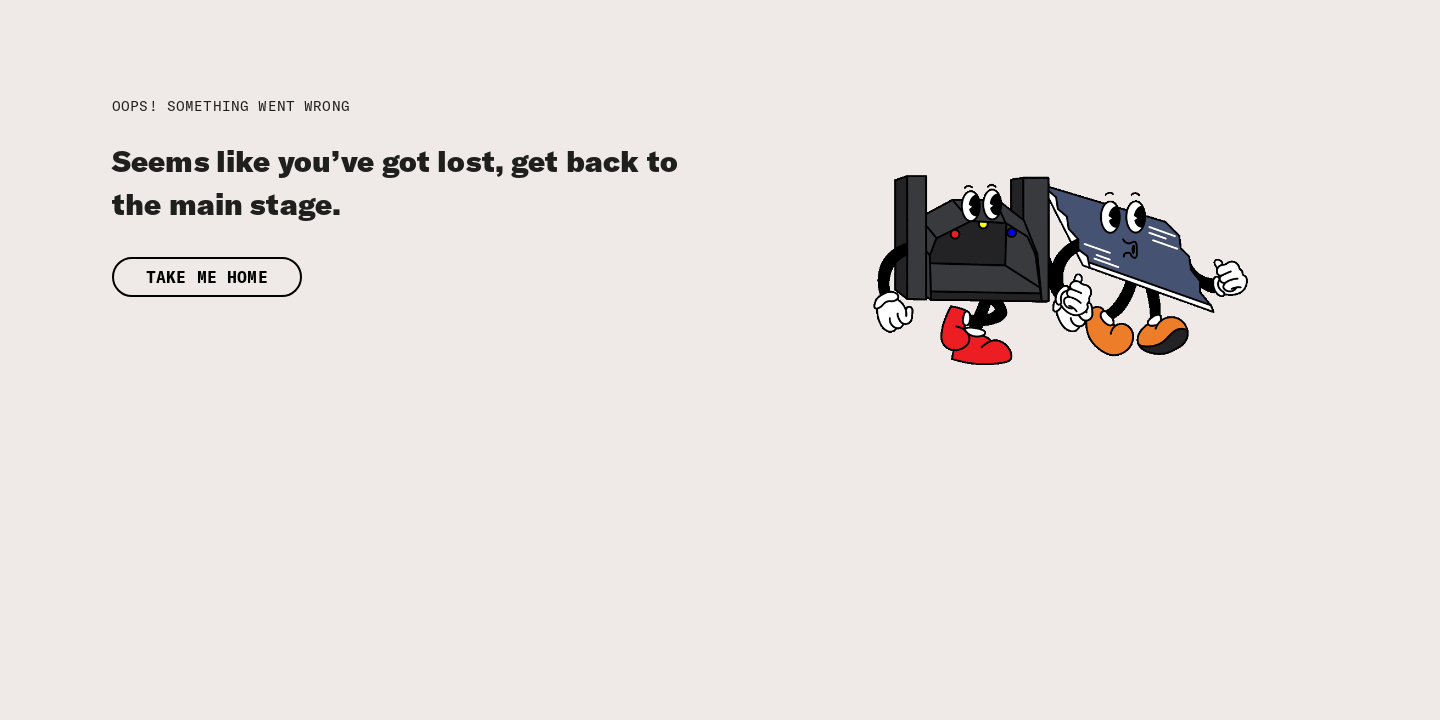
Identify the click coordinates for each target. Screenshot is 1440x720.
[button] (445, 277)
